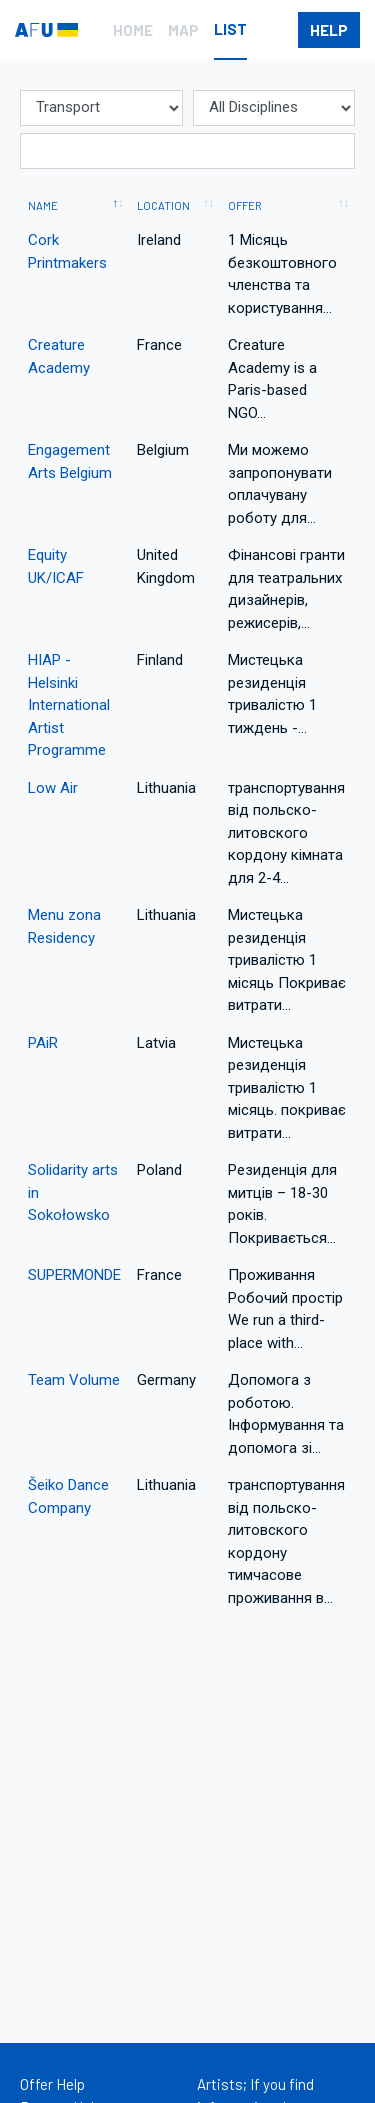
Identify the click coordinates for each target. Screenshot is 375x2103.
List (230, 29)
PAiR (43, 1043)
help (329, 30)
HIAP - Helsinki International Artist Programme (69, 705)
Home (133, 30)
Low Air (53, 788)
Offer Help (52, 2084)
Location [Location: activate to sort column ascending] (163, 205)
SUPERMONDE (74, 1275)
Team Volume (74, 1380)
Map (183, 30)
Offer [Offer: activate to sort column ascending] (245, 205)
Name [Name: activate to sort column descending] (43, 205)
